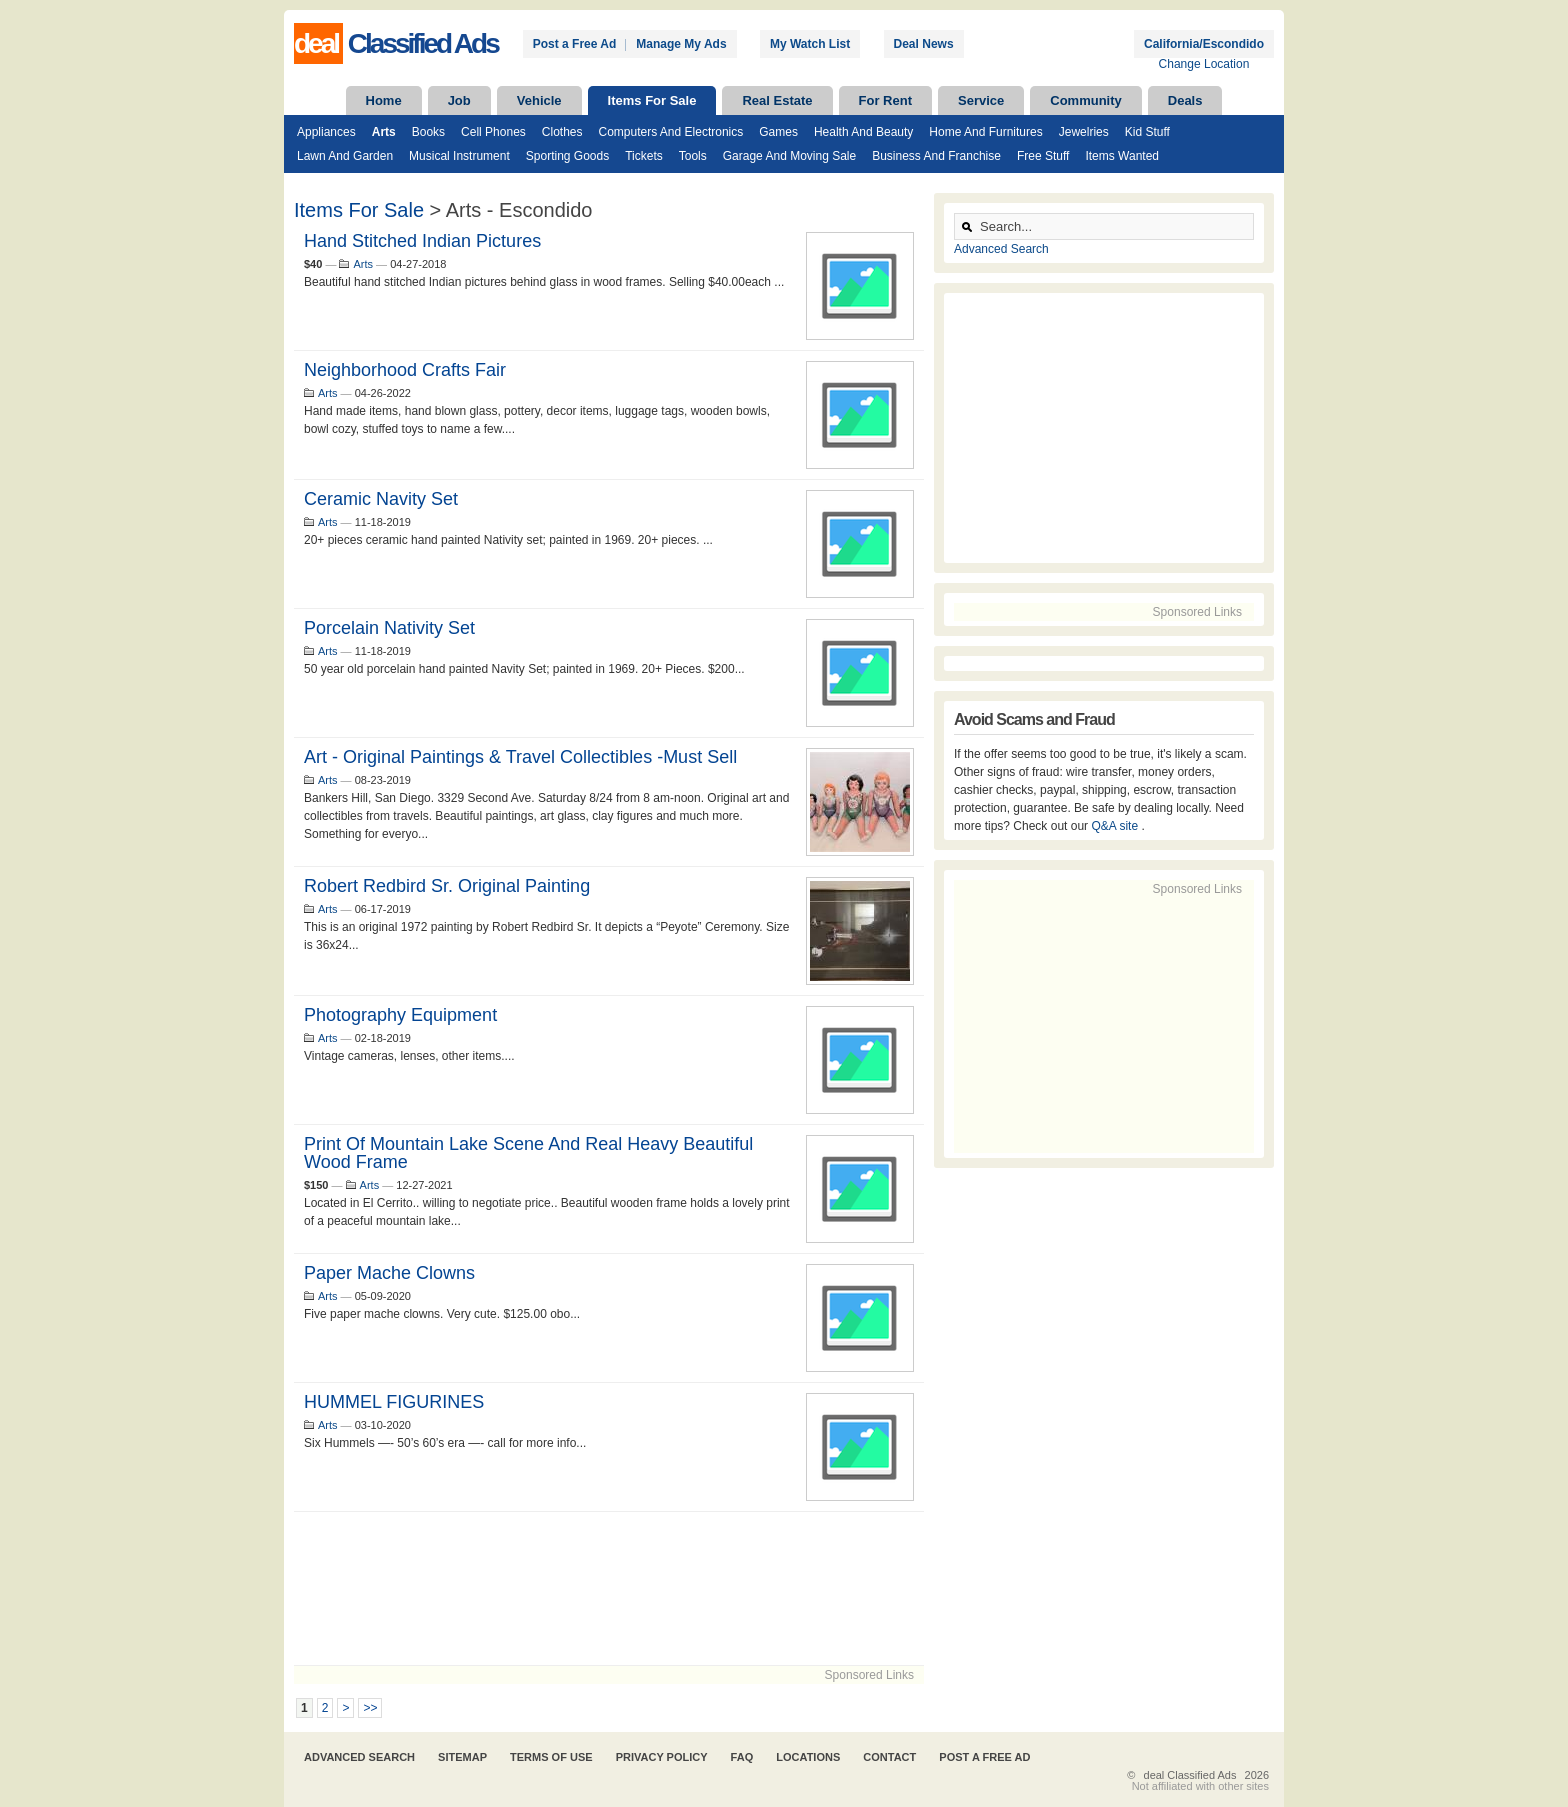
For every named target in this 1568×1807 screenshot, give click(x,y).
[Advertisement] (609, 1588)
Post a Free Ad (575, 44)
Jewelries (1084, 132)
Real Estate (777, 100)
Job (459, 100)
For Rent (885, 100)
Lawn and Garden (345, 156)
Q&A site (1116, 826)
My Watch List (810, 44)
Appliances (326, 132)
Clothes (562, 132)
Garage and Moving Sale (789, 156)
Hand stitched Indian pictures (422, 241)
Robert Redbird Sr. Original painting (447, 886)
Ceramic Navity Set (381, 499)
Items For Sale (652, 100)
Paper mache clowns (389, 1273)
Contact (889, 1757)
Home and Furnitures (985, 132)
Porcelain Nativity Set (389, 628)
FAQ (742, 1757)
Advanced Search (1001, 249)
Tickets (644, 156)
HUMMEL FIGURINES (394, 1402)
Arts (384, 132)
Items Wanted (1122, 156)
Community (1086, 100)
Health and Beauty (863, 132)
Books (428, 132)
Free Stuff (1043, 156)
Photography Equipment (400, 1015)
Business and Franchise (936, 156)
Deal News (924, 44)
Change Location (1204, 64)
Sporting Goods (567, 156)
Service (981, 100)
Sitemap (462, 1757)
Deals (1185, 100)
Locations (808, 1757)
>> (370, 1708)
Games (778, 132)
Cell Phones (493, 132)
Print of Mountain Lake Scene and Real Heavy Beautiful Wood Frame (528, 1153)
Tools (693, 156)
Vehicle (539, 100)
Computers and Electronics (671, 132)
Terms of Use (551, 1757)
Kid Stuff (1147, 132)
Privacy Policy (662, 1757)
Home (384, 100)
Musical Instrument (459, 156)
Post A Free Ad (984, 1757)
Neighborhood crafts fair (405, 370)
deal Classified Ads (1190, 1775)
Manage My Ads (681, 44)
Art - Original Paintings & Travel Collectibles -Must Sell (520, 757)
